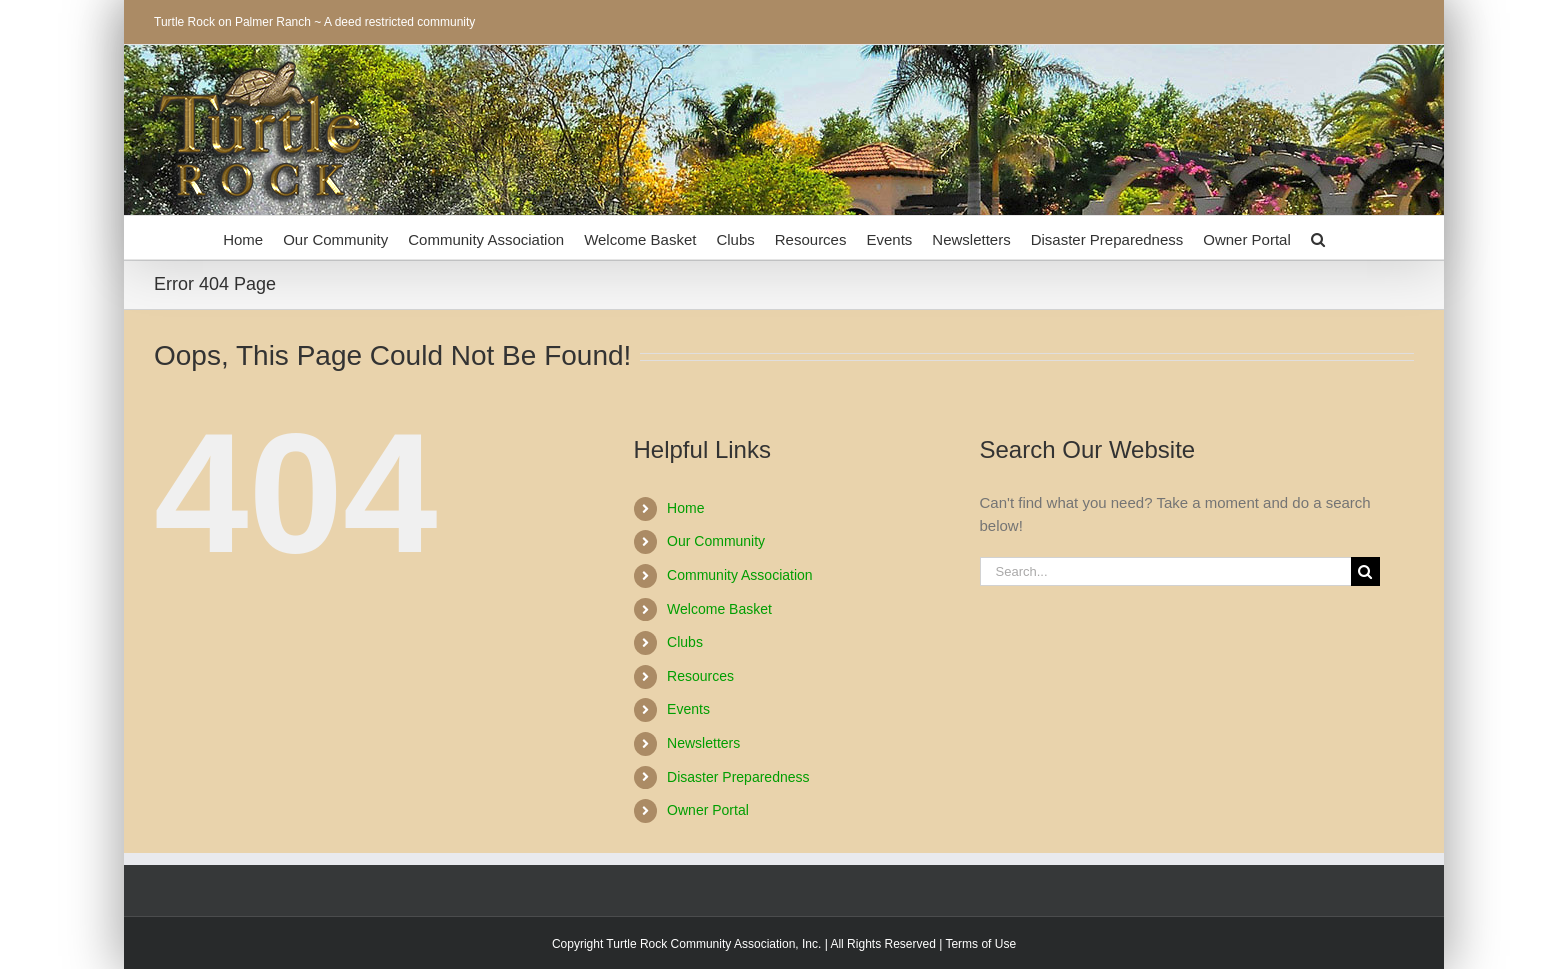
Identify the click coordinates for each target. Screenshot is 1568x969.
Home (685, 508)
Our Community (716, 541)
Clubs (685, 642)
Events (688, 709)
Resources (700, 676)
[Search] (1365, 571)
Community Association (740, 575)
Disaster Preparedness (738, 777)
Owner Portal (708, 810)
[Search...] (1165, 571)
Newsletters (703, 743)
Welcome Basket (719, 609)
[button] (1318, 237)
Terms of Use (980, 944)
